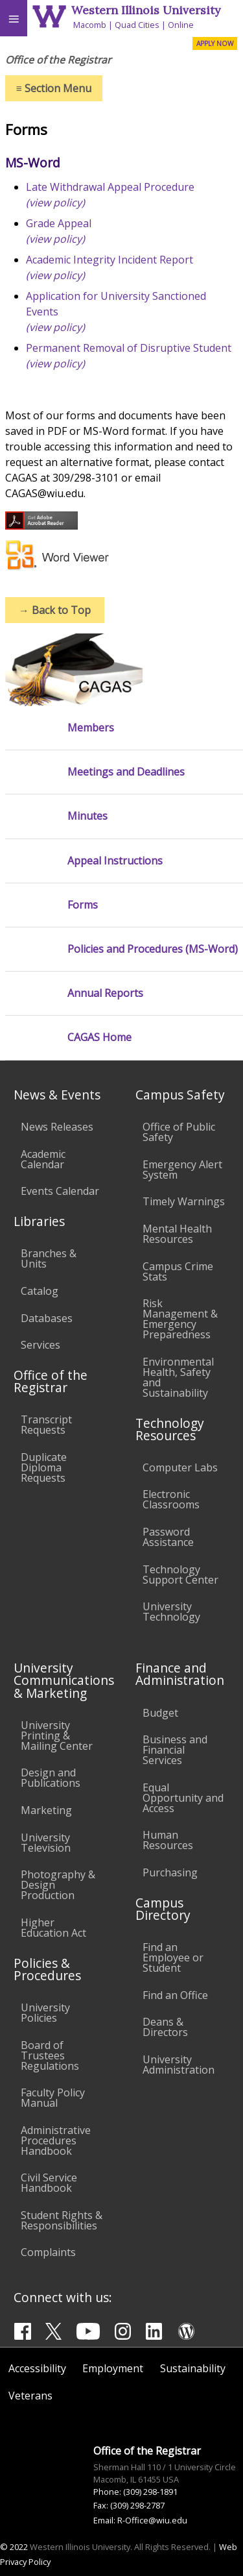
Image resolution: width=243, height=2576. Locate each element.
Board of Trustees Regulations (50, 2055)
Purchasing (170, 1872)
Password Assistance (168, 1537)
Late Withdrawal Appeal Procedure (110, 187)
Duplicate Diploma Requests (44, 1467)
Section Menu (53, 88)
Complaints (48, 2252)
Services (40, 1345)
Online (181, 25)
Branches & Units (48, 1258)
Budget (160, 1713)
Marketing (46, 1810)
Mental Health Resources (177, 1233)
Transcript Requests (46, 1424)
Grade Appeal (58, 223)
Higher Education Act (53, 1927)
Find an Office (175, 1995)
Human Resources (168, 1840)
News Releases (57, 1127)
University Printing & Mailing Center (57, 1735)
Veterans (30, 2395)
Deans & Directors (165, 2027)
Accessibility (37, 2368)
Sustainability (193, 2368)
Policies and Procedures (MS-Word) (152, 949)
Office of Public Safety (179, 1132)
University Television (46, 1842)
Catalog (39, 1291)
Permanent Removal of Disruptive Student (128, 348)
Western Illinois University (145, 10)
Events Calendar (60, 1191)
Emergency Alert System (182, 1169)
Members (90, 728)
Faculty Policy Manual (53, 2097)
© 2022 (14, 2547)
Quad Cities (137, 25)
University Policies (45, 2012)
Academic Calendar (43, 1159)
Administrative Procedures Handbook (56, 2140)
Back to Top (55, 610)
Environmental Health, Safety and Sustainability (178, 1377)
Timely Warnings (184, 1201)
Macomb (89, 25)
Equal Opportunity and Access (183, 1797)
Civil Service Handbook (49, 2182)
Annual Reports (105, 993)
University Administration (178, 2064)
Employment (112, 2368)
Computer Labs (180, 1467)
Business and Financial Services (175, 1749)
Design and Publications (50, 1777)
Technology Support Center (180, 1574)
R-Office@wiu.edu (152, 2520)
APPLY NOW (214, 43)
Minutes (87, 816)
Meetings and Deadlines (126, 772)
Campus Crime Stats (178, 1271)
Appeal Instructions (115, 861)
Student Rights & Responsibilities (61, 2220)
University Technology (171, 1611)
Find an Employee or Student (173, 1957)
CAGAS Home (99, 1037)
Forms (82, 905)
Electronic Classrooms (171, 1499)
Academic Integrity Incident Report (109, 259)
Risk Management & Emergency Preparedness (180, 1319)
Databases (47, 1318)
